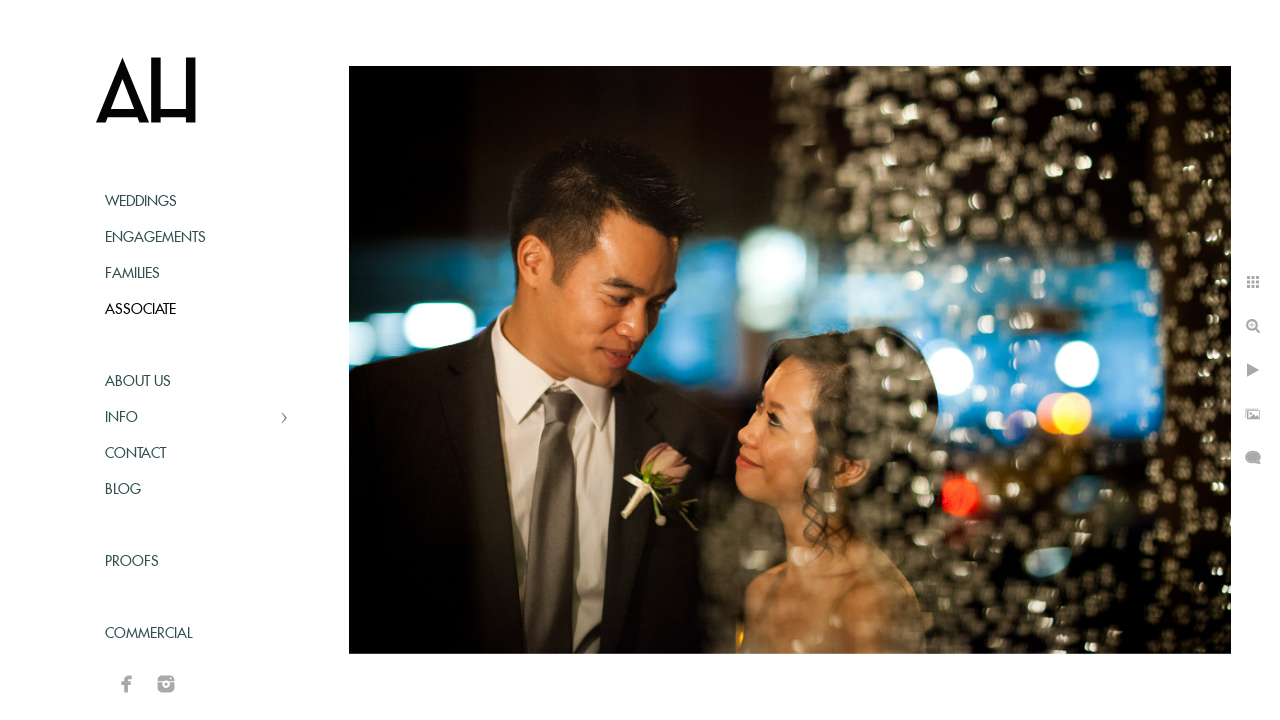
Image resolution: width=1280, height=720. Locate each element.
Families (132, 274)
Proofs (132, 562)
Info (121, 418)
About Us (138, 382)
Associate (140, 310)
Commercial (148, 634)
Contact (135, 454)
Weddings (141, 202)
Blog (123, 490)
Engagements (155, 238)
